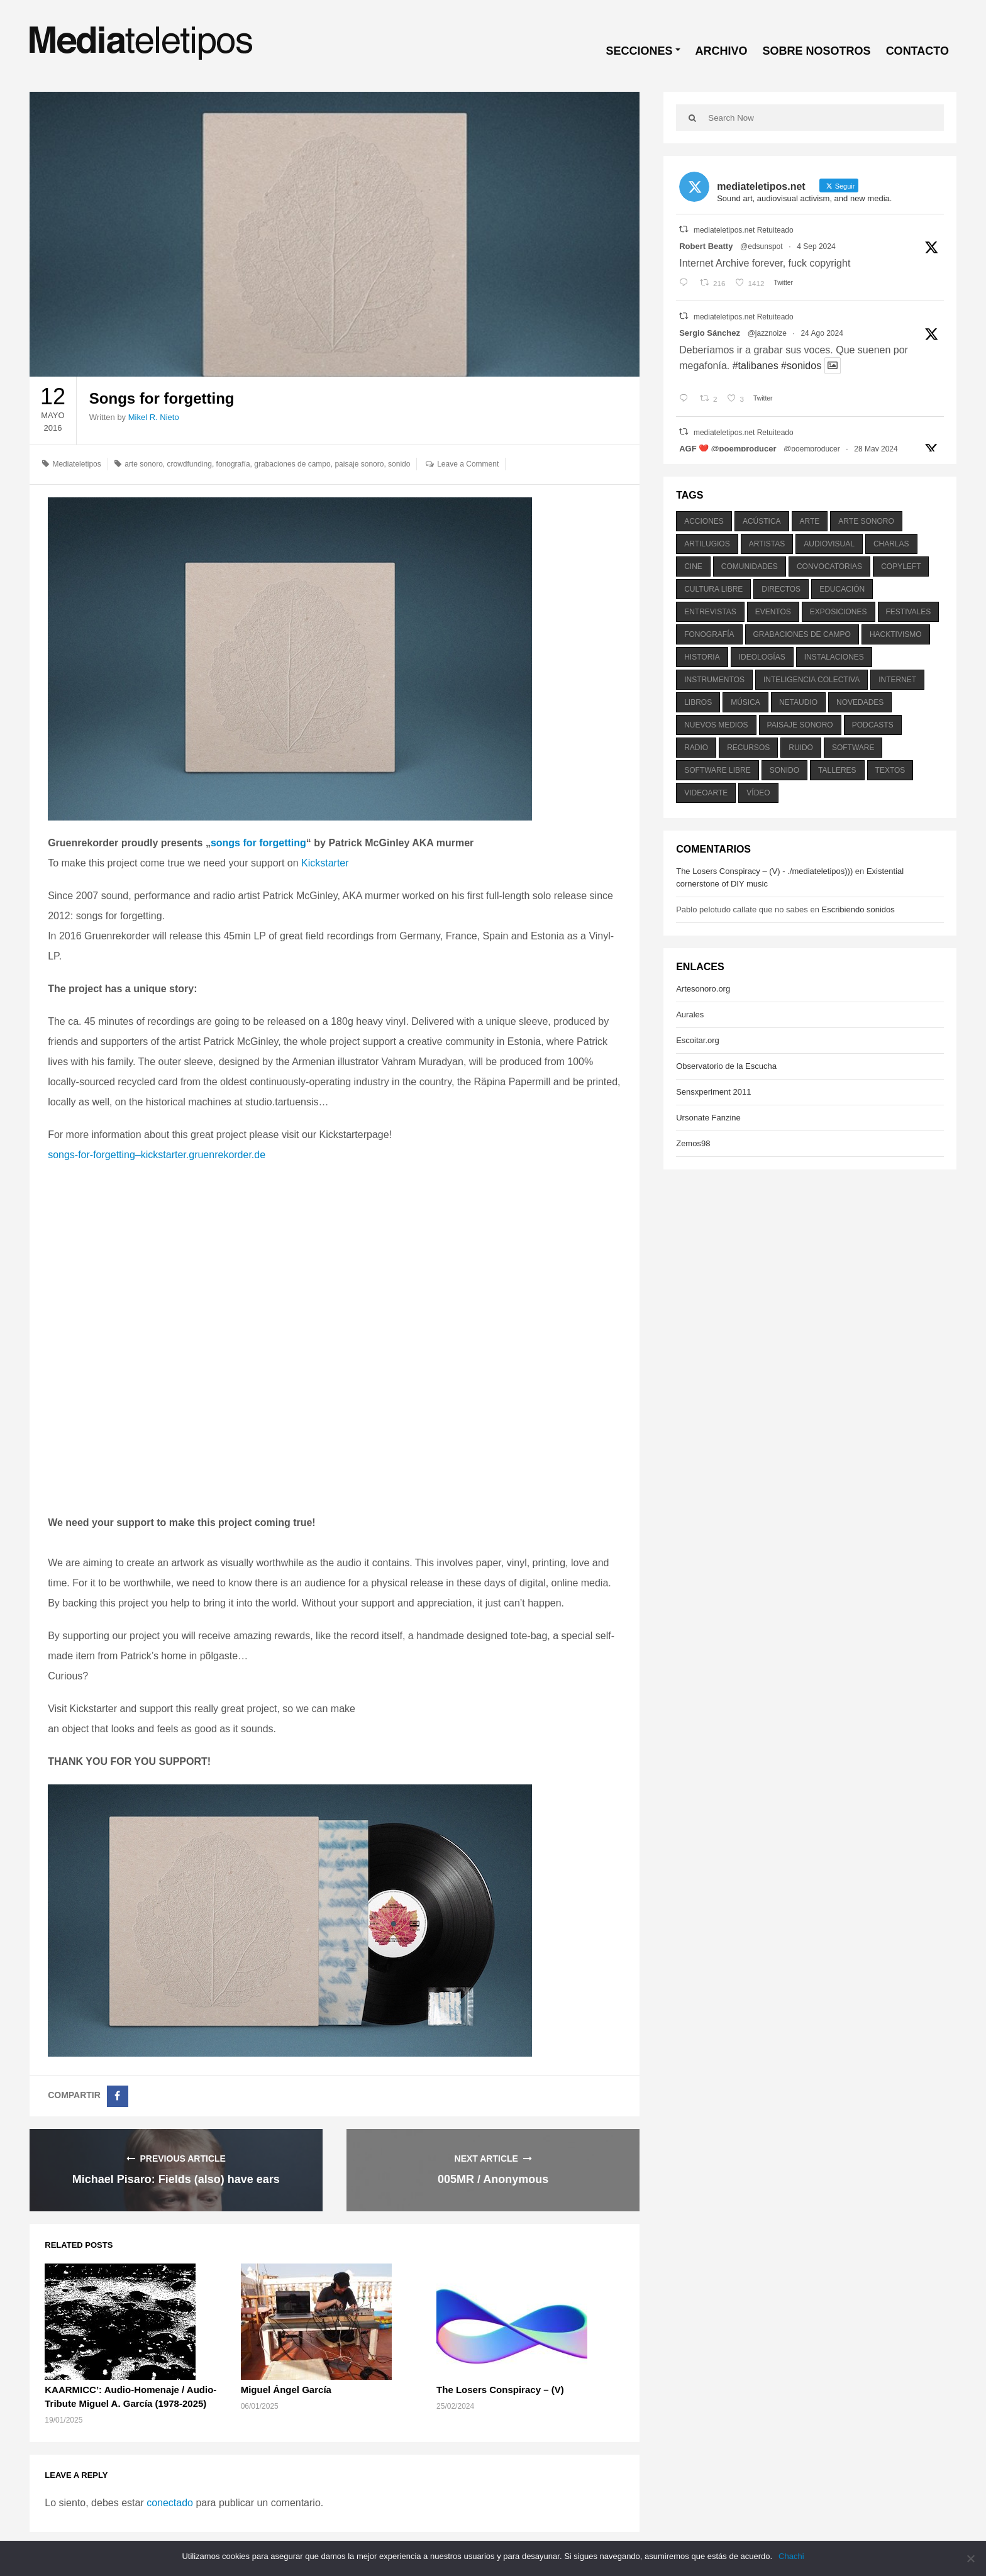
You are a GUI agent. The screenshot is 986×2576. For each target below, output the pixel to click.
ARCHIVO (721, 51)
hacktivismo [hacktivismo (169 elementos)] (896, 634)
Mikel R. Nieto (153, 417)
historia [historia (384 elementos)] (701, 657)
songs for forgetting (258, 842)
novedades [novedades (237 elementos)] (860, 702)
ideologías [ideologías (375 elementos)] (762, 657)
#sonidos (801, 365)
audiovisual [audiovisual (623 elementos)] (829, 543)
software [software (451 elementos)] (853, 747)
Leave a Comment (468, 464)
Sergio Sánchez (709, 333)
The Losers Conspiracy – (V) (500, 2389)
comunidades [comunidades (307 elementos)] (749, 566)
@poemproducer (812, 449)
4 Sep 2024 (816, 246)
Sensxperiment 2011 (713, 1092)
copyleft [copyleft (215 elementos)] (901, 566)
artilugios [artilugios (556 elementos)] (706, 543)
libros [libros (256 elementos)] (698, 702)
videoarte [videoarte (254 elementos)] (706, 792)
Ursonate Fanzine (708, 1117)
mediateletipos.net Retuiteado (744, 230)
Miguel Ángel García (286, 2389)
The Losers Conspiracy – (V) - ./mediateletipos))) (764, 871)
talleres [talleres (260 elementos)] (837, 770)
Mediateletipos (76, 464)
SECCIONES (639, 51)
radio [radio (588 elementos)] (696, 747)
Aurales (690, 1014)
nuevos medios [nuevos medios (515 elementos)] (716, 725)
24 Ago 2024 (821, 333)
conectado (170, 2502)
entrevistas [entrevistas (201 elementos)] (710, 611)
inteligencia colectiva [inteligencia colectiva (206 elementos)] (811, 679)
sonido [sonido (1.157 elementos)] (784, 770)
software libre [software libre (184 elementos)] (717, 770)
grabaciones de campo (292, 464)
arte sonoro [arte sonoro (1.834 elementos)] (866, 521)
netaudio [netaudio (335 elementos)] (798, 702)
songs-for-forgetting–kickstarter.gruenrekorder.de (156, 1154)
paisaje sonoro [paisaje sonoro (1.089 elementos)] (800, 725)
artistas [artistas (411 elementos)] (767, 543)
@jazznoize (767, 333)
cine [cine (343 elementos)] (693, 566)
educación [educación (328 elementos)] (842, 589)
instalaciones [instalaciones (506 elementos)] (834, 657)
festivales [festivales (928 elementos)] (908, 611)
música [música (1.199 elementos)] (745, 702)
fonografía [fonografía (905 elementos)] (709, 634)
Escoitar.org (697, 1040)
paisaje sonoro (359, 464)
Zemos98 (693, 1143)
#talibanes (755, 365)
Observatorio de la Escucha (726, 1066)
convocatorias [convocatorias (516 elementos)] (829, 566)
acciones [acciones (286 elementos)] (704, 521)
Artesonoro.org (703, 988)
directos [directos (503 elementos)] (781, 589)
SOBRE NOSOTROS (817, 51)
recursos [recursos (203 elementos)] (748, 747)
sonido (399, 464)
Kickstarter (325, 863)
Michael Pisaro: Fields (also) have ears (176, 2179)
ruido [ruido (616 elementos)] (801, 747)
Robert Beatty (706, 246)
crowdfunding (189, 464)
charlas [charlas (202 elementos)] (891, 543)
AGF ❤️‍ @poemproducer (727, 448)
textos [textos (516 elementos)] (890, 770)
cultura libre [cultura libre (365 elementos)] (713, 589)
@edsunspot (761, 246)
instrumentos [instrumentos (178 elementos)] (714, 679)
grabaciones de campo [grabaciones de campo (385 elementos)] (802, 634)
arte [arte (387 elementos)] (810, 521)
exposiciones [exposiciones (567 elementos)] (838, 611)
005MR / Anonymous (493, 2179)
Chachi (791, 2556)
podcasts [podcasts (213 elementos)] (873, 725)
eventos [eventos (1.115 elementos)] (773, 611)
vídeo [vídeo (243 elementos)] (758, 792)
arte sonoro (144, 464)
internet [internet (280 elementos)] (897, 679)
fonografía (233, 464)
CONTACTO (917, 51)
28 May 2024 (875, 449)
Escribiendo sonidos (857, 909)
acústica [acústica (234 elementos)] (762, 521)
